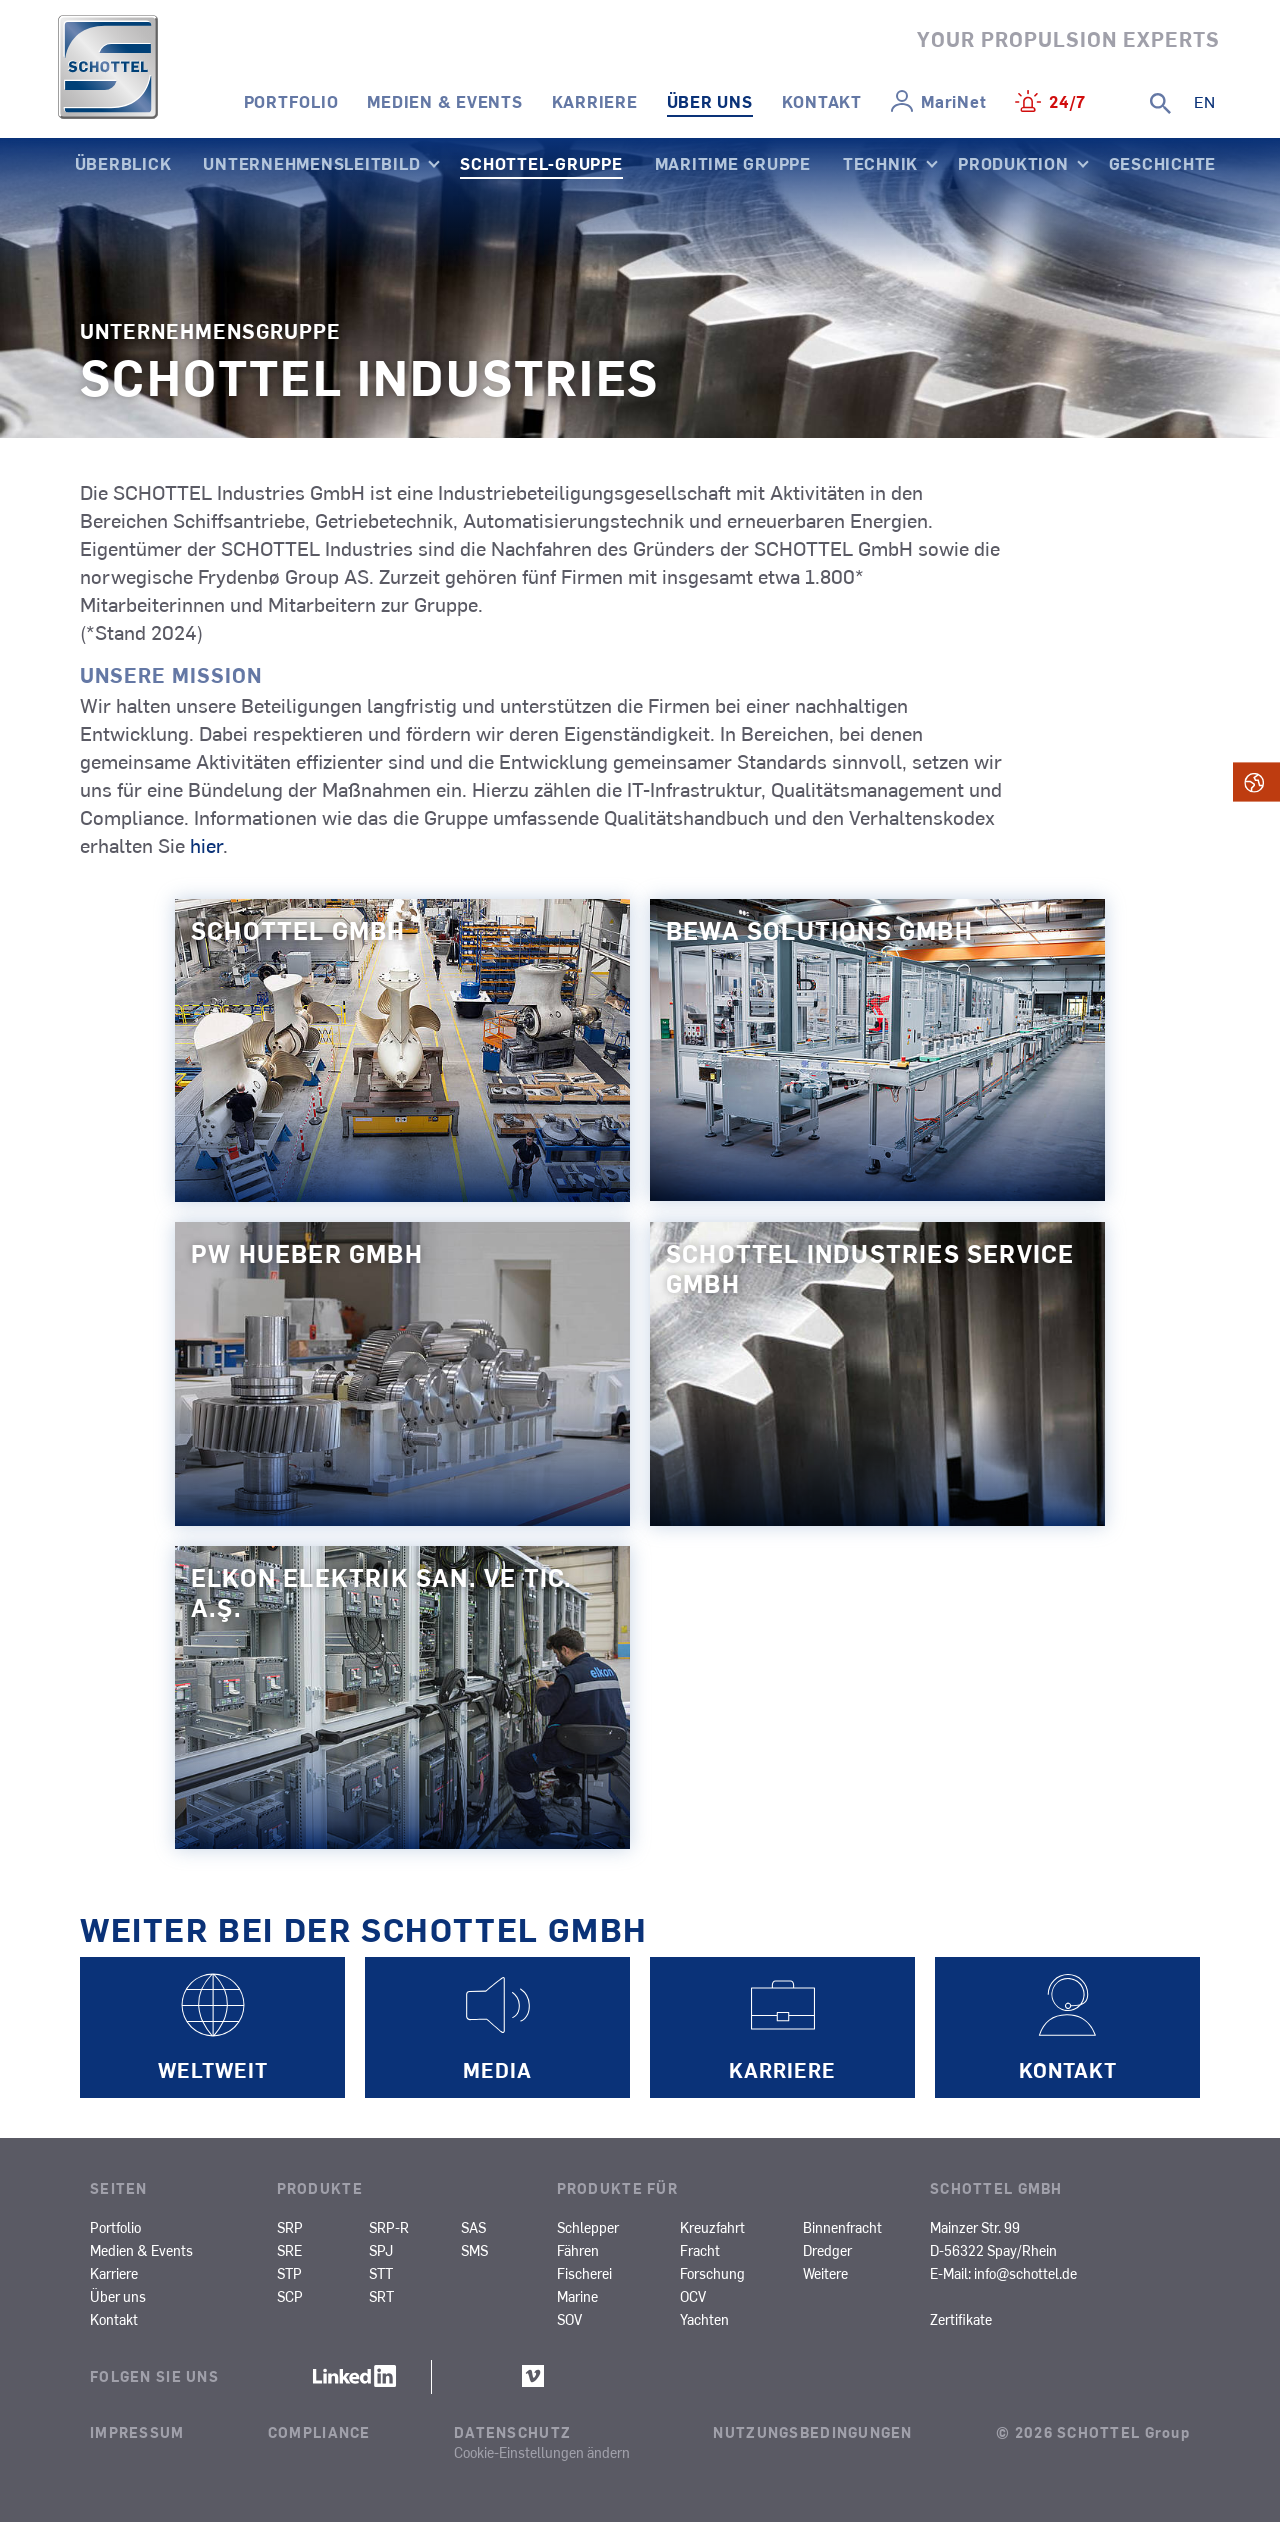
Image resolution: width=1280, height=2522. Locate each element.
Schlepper (588, 2227)
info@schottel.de (1025, 2273)
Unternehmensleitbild (311, 163)
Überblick (123, 163)
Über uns (710, 101)
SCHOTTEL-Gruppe (541, 163)
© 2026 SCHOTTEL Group (1093, 2432)
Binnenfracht (842, 2227)
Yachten (704, 2319)
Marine (577, 2296)
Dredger (827, 2250)
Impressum (137, 2432)
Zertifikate (961, 2319)
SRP (290, 2227)
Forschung (712, 2273)
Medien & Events (444, 101)
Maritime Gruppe (733, 163)
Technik (880, 163)
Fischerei (584, 2273)
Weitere (825, 2273)
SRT (381, 2296)
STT (381, 2273)
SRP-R (389, 2227)
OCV (693, 2296)
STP (289, 2273)
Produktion (1013, 163)
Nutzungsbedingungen (812, 2432)
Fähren (578, 2250)
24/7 (1067, 101)
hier (206, 844)
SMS (474, 2250)
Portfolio (291, 101)
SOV (569, 2319)
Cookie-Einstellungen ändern (542, 2452)
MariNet (953, 101)
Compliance (319, 2432)
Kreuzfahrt (712, 2227)
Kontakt (822, 101)
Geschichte (1163, 163)
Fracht (700, 2250)
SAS (473, 2227)
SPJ (381, 2250)
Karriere (595, 101)
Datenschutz (512, 2432)
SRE (289, 2250)
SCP (290, 2296)
